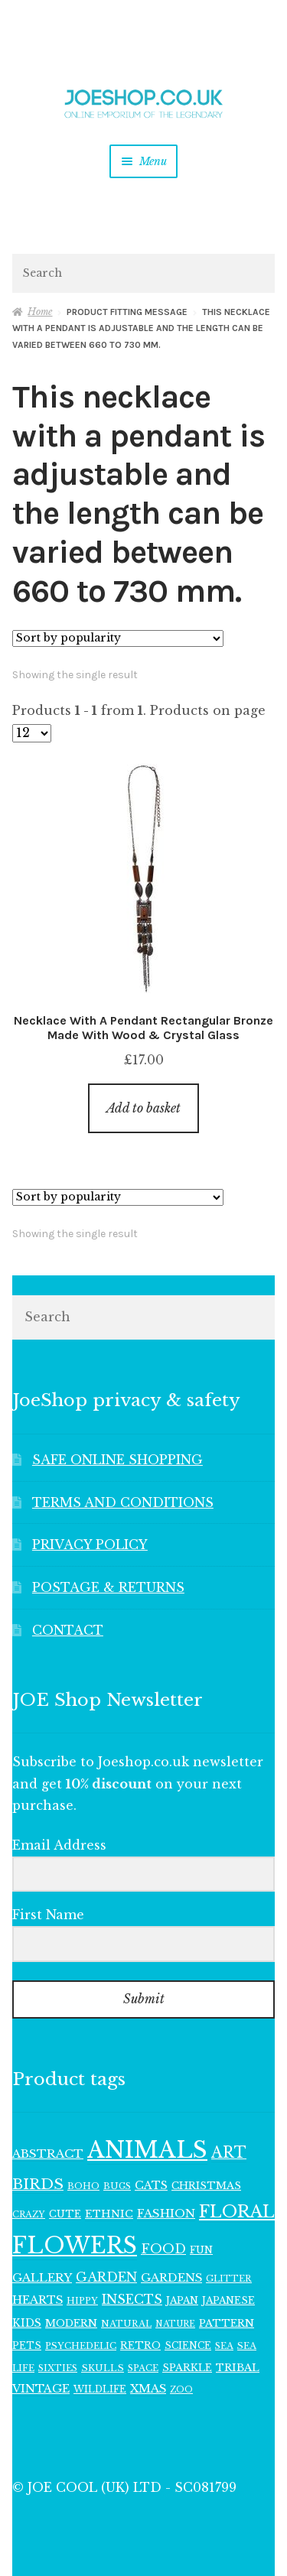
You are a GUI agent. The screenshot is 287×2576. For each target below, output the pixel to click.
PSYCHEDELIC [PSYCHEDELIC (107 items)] (80, 2345)
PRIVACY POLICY (90, 1544)
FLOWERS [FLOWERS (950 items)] (74, 2245)
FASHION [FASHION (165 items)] (166, 2213)
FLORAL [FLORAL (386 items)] (237, 2211)
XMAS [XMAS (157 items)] (148, 2389)
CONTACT (67, 1630)
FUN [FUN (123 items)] (201, 2250)
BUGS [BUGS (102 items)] (117, 2186)
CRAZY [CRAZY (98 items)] (28, 2214)
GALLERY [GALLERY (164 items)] (42, 2277)
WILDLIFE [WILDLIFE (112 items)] (99, 2389)
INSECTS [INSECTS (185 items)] (132, 2299)
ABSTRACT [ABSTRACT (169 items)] (47, 2153)
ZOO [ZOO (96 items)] (181, 2389)
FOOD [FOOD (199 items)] (163, 2248)
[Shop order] (117, 638)
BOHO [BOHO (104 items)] (83, 2186)
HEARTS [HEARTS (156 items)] (37, 2300)
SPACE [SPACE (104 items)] (143, 2368)
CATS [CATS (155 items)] (151, 2185)
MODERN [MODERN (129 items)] (71, 2323)
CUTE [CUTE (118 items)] (65, 2214)
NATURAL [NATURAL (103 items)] (126, 2323)
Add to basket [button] (143, 1108)
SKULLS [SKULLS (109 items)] (102, 2368)
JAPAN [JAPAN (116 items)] (182, 2300)
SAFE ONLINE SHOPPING (117, 1459)
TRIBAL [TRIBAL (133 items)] (237, 2367)
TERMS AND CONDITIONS (123, 1502)
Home (40, 311)
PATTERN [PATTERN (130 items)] (226, 2323)
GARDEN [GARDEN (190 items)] (106, 2277)
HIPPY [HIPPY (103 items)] (82, 2300)
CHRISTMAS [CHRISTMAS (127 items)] (206, 2185)
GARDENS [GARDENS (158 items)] (171, 2278)
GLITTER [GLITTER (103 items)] (229, 2278)
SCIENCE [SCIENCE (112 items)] (188, 2345)
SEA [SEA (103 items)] (224, 2345)
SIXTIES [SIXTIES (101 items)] (57, 2368)
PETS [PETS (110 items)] (26, 2345)
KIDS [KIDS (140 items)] (26, 2323)
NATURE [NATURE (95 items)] (175, 2324)
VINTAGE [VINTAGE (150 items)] (41, 2389)
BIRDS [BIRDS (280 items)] (38, 2184)
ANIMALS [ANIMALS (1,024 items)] (147, 2150)
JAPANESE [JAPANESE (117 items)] (228, 2300)
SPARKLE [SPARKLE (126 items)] (187, 2367)
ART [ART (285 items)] (228, 2152)
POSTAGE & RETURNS (108, 1587)
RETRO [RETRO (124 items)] (140, 2345)
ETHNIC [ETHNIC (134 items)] (109, 2213)
